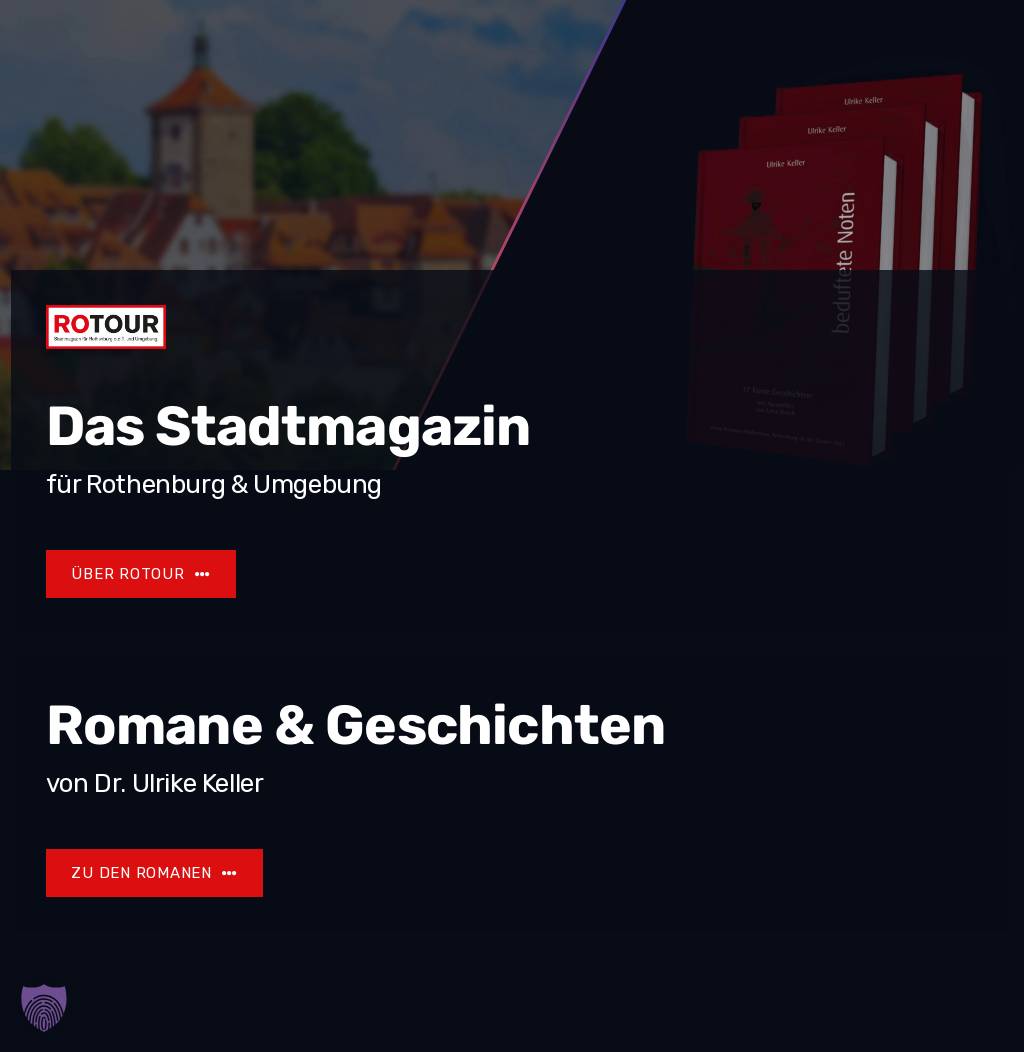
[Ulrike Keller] (155, 873)
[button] (44, 1008)
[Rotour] (141, 574)
